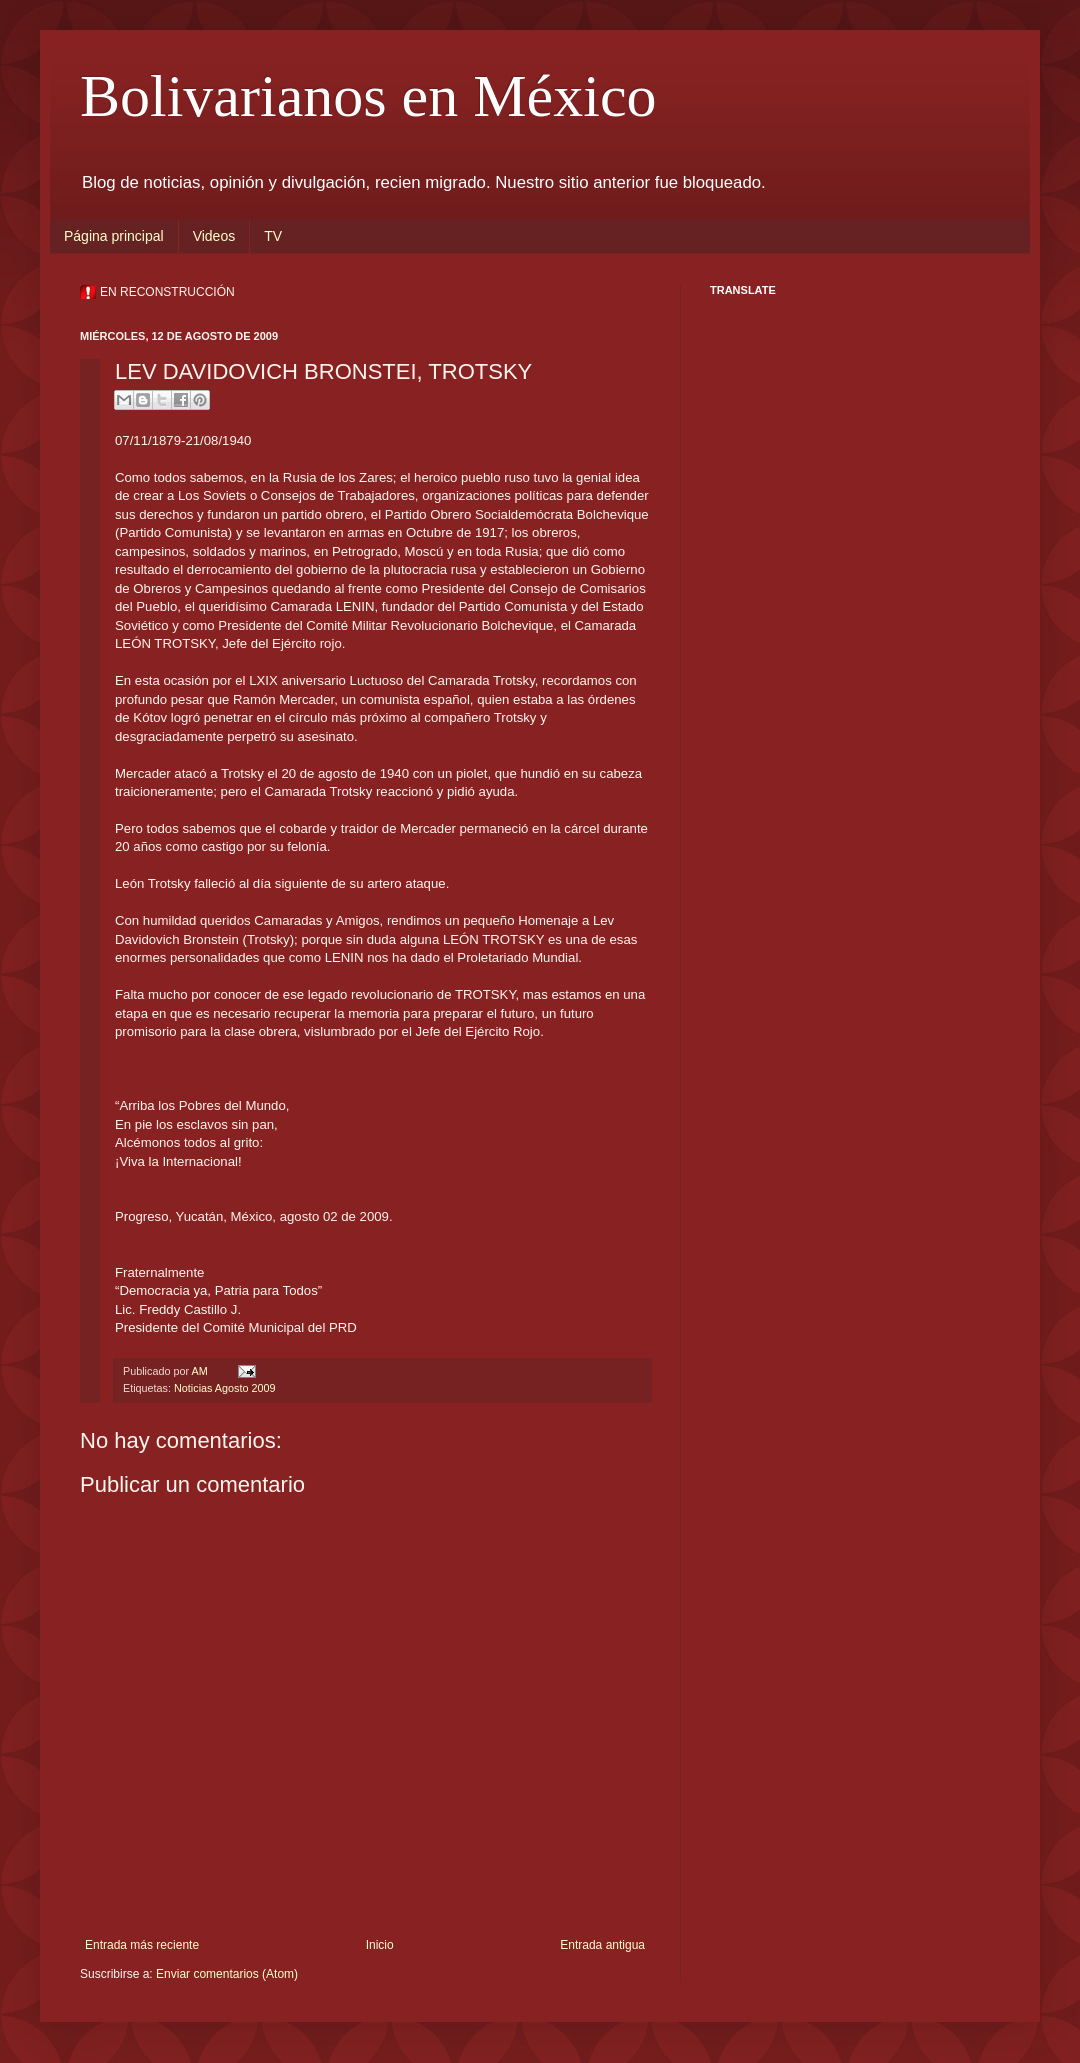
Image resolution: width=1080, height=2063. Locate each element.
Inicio (380, 1945)
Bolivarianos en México (368, 96)
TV (273, 236)
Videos (214, 236)
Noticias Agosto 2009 (224, 1388)
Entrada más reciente (142, 1945)
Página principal (114, 236)
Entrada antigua (602, 1945)
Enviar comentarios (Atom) (227, 1974)
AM (200, 1371)
